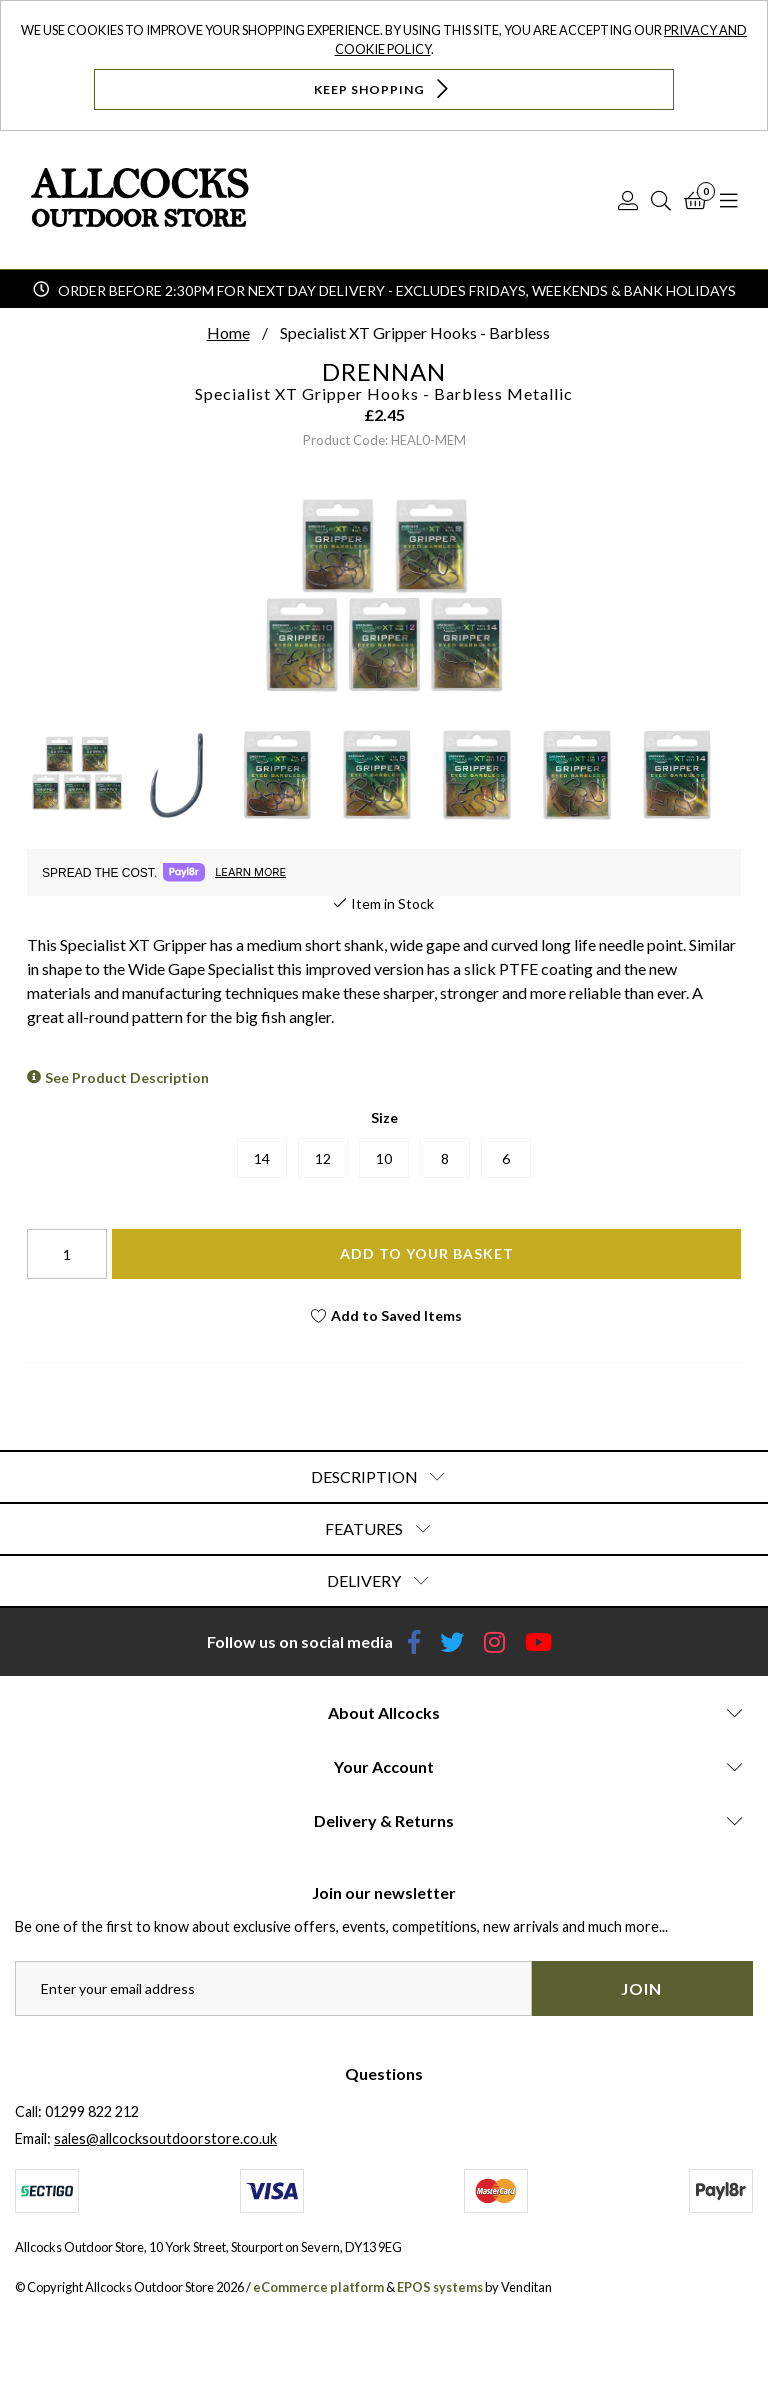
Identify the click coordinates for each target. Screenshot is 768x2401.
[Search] (661, 200)
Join (641, 1988)
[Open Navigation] (729, 200)
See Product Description (127, 1077)
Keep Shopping (383, 88)
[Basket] (695, 200)
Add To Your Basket (427, 1253)
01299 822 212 (92, 2111)
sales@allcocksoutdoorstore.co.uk (165, 2138)
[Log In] (628, 200)
